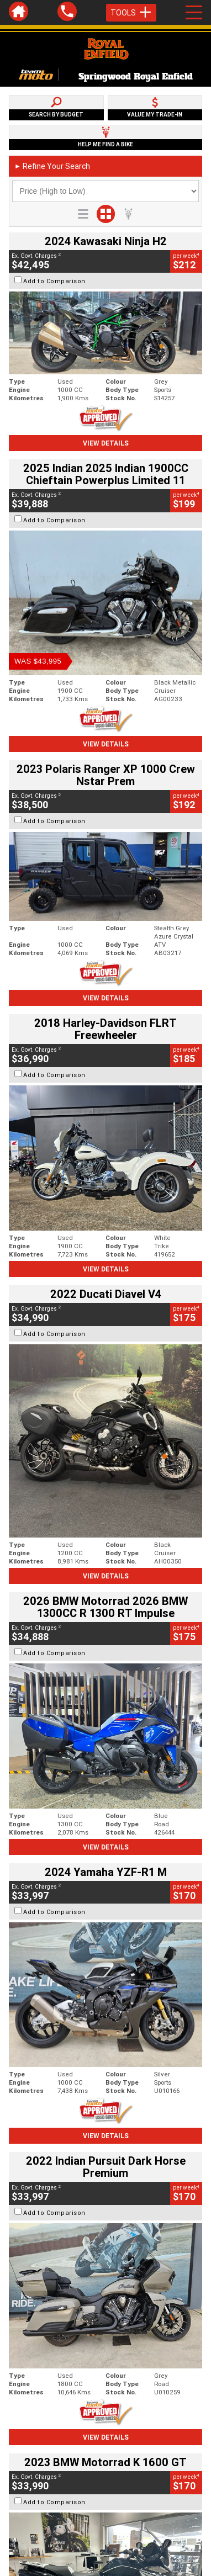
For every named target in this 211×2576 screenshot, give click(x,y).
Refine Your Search (52, 166)
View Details (106, 443)
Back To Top (106, 2441)
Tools (131, 13)
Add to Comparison (54, 281)
